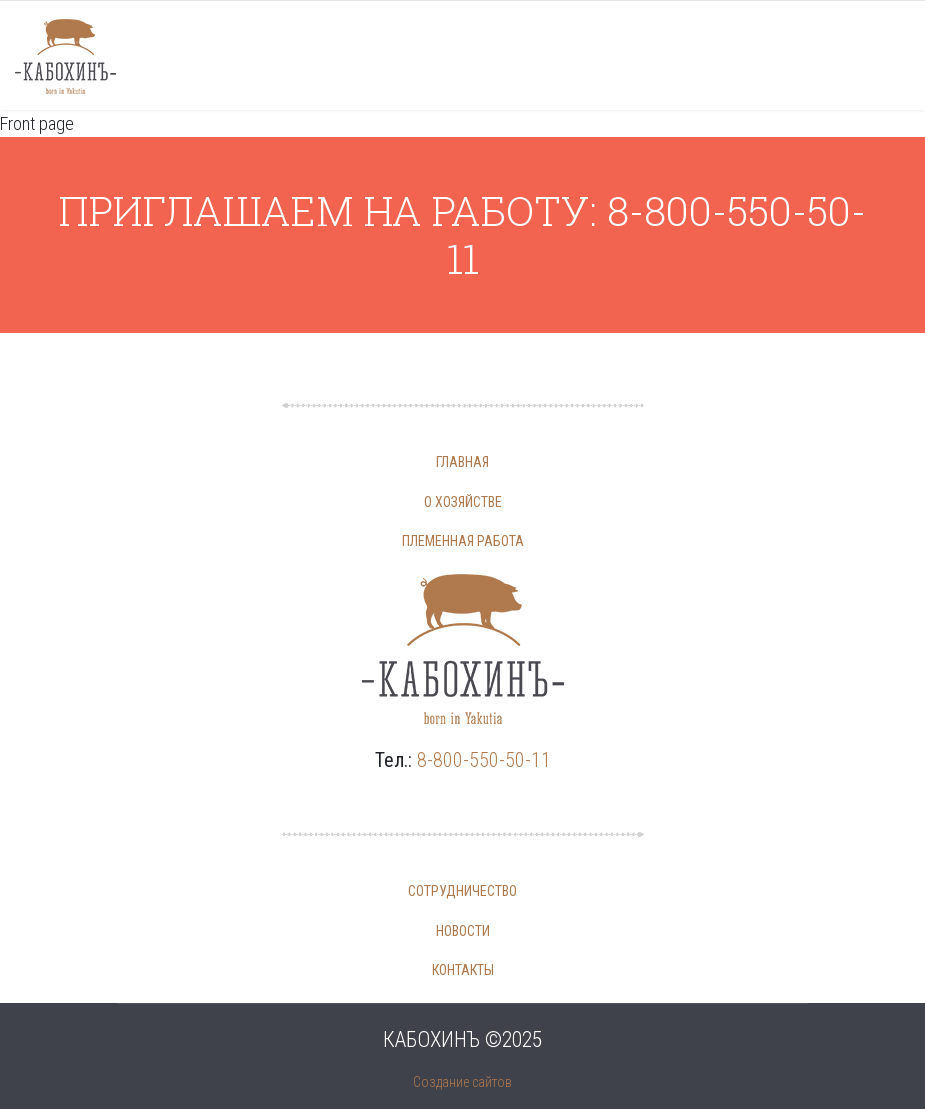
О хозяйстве (463, 502)
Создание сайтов (462, 1082)
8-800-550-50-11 (484, 760)
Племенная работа (463, 541)
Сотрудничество (462, 891)
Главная (462, 462)
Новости (463, 931)
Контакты (463, 970)
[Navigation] (882, 56)
